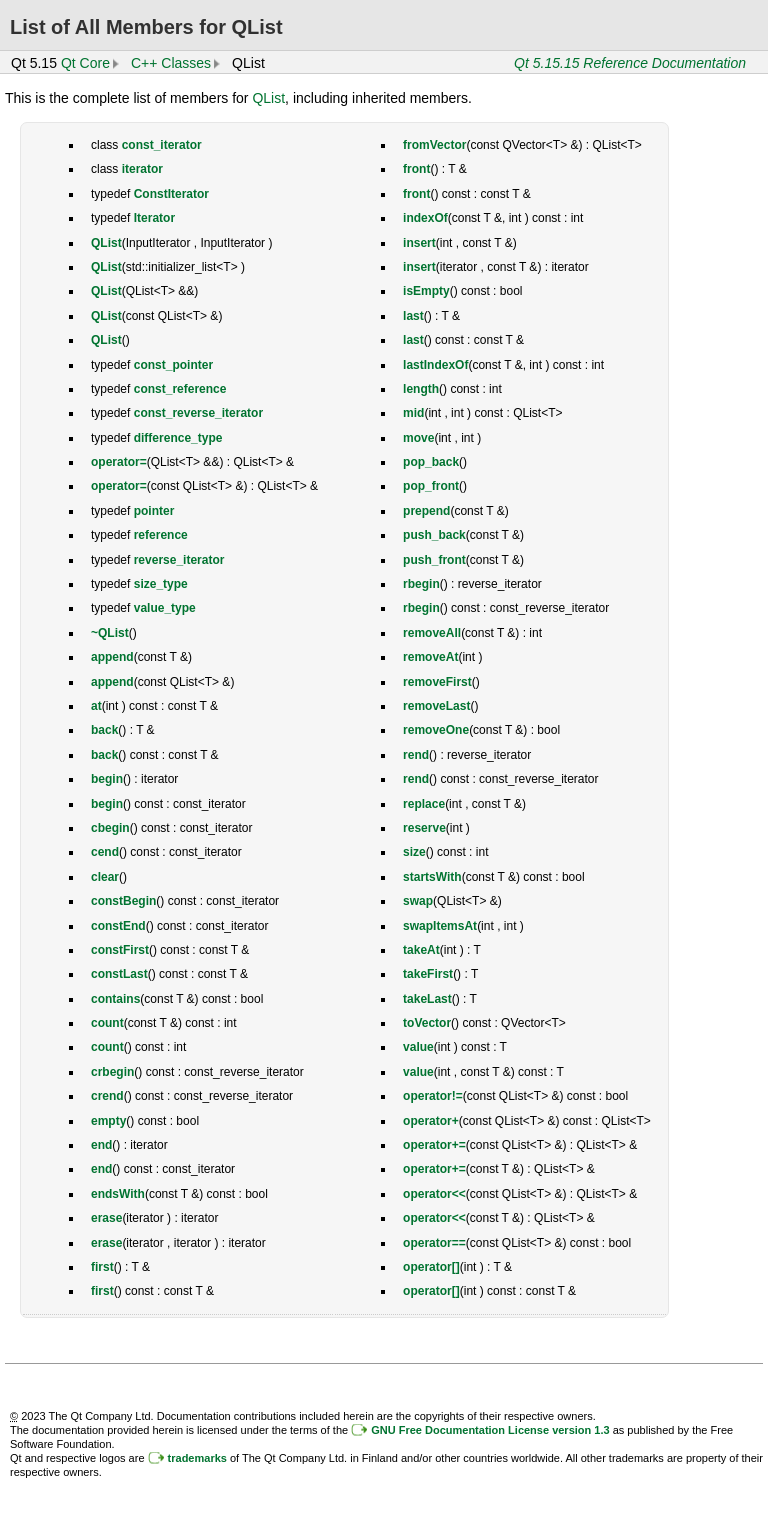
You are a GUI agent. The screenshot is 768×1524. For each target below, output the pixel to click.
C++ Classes (171, 63)
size (414, 852)
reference (161, 535)
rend (416, 755)
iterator (142, 169)
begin (107, 779)
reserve (424, 828)
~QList (110, 633)
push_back (434, 535)
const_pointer (173, 365)
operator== (434, 1243)
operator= (119, 462)
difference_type (178, 438)
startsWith (432, 877)
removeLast (436, 706)
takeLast (427, 999)
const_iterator (162, 145)
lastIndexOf (435, 365)
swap (418, 901)
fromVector (434, 145)
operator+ (431, 1121)
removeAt (430, 657)
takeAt (421, 950)
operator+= (434, 1145)
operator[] (431, 1267)
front (416, 169)
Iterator (154, 218)
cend (105, 852)
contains (115, 999)
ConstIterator (171, 194)
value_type (165, 608)
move (418, 438)
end (101, 1145)
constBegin (123, 901)
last (413, 316)
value (418, 1047)
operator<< (434, 1194)
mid (413, 413)
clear (105, 877)
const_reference (180, 389)
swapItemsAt (440, 926)
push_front (434, 560)
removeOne (436, 730)
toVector (427, 1023)
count (107, 1023)
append (112, 657)
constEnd (118, 926)
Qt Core (85, 63)
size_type (161, 584)
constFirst (120, 950)
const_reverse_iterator (198, 413)
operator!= (433, 1096)
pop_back (431, 462)
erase (106, 1218)
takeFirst (428, 974)
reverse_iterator (179, 560)
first (102, 1267)
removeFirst (437, 682)
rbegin (421, 584)
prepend (426, 511)
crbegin (112, 1072)
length (421, 389)
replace (424, 804)
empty (108, 1121)
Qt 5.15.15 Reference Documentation (630, 63)
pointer (154, 511)
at (96, 706)
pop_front (431, 486)
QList (268, 98)
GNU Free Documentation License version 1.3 (490, 1430)
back (104, 730)
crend (107, 1096)
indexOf (425, 218)
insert (419, 243)
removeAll (432, 633)
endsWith (118, 1194)
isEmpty (426, 291)
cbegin (110, 828)
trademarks (197, 1458)
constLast (119, 974)
